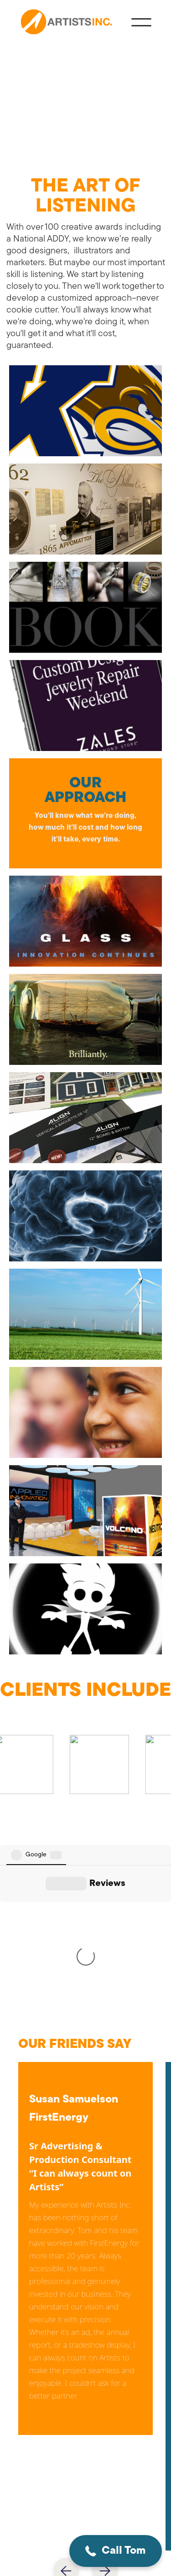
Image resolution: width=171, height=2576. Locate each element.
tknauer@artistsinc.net (80, 2393)
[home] (67, 22)
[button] (136, 2551)
